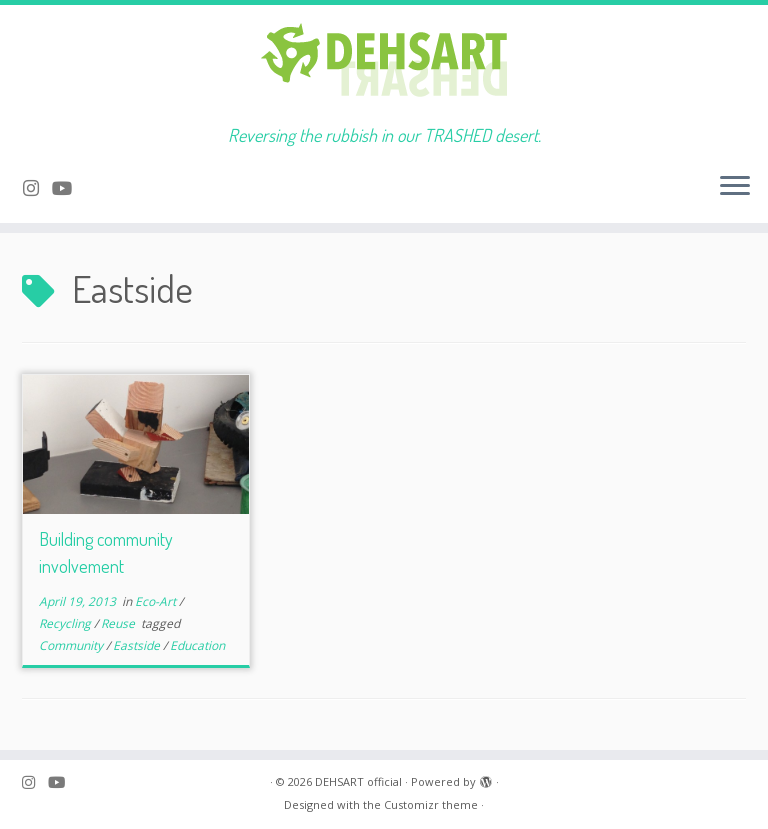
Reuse (119, 623)
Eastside (138, 645)
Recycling (66, 623)
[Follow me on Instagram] (37, 188)
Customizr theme (431, 804)
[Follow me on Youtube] (68, 188)
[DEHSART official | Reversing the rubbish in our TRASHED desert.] (384, 65)
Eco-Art (157, 601)
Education (197, 645)
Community (72, 645)
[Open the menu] (735, 187)
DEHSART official (358, 781)
